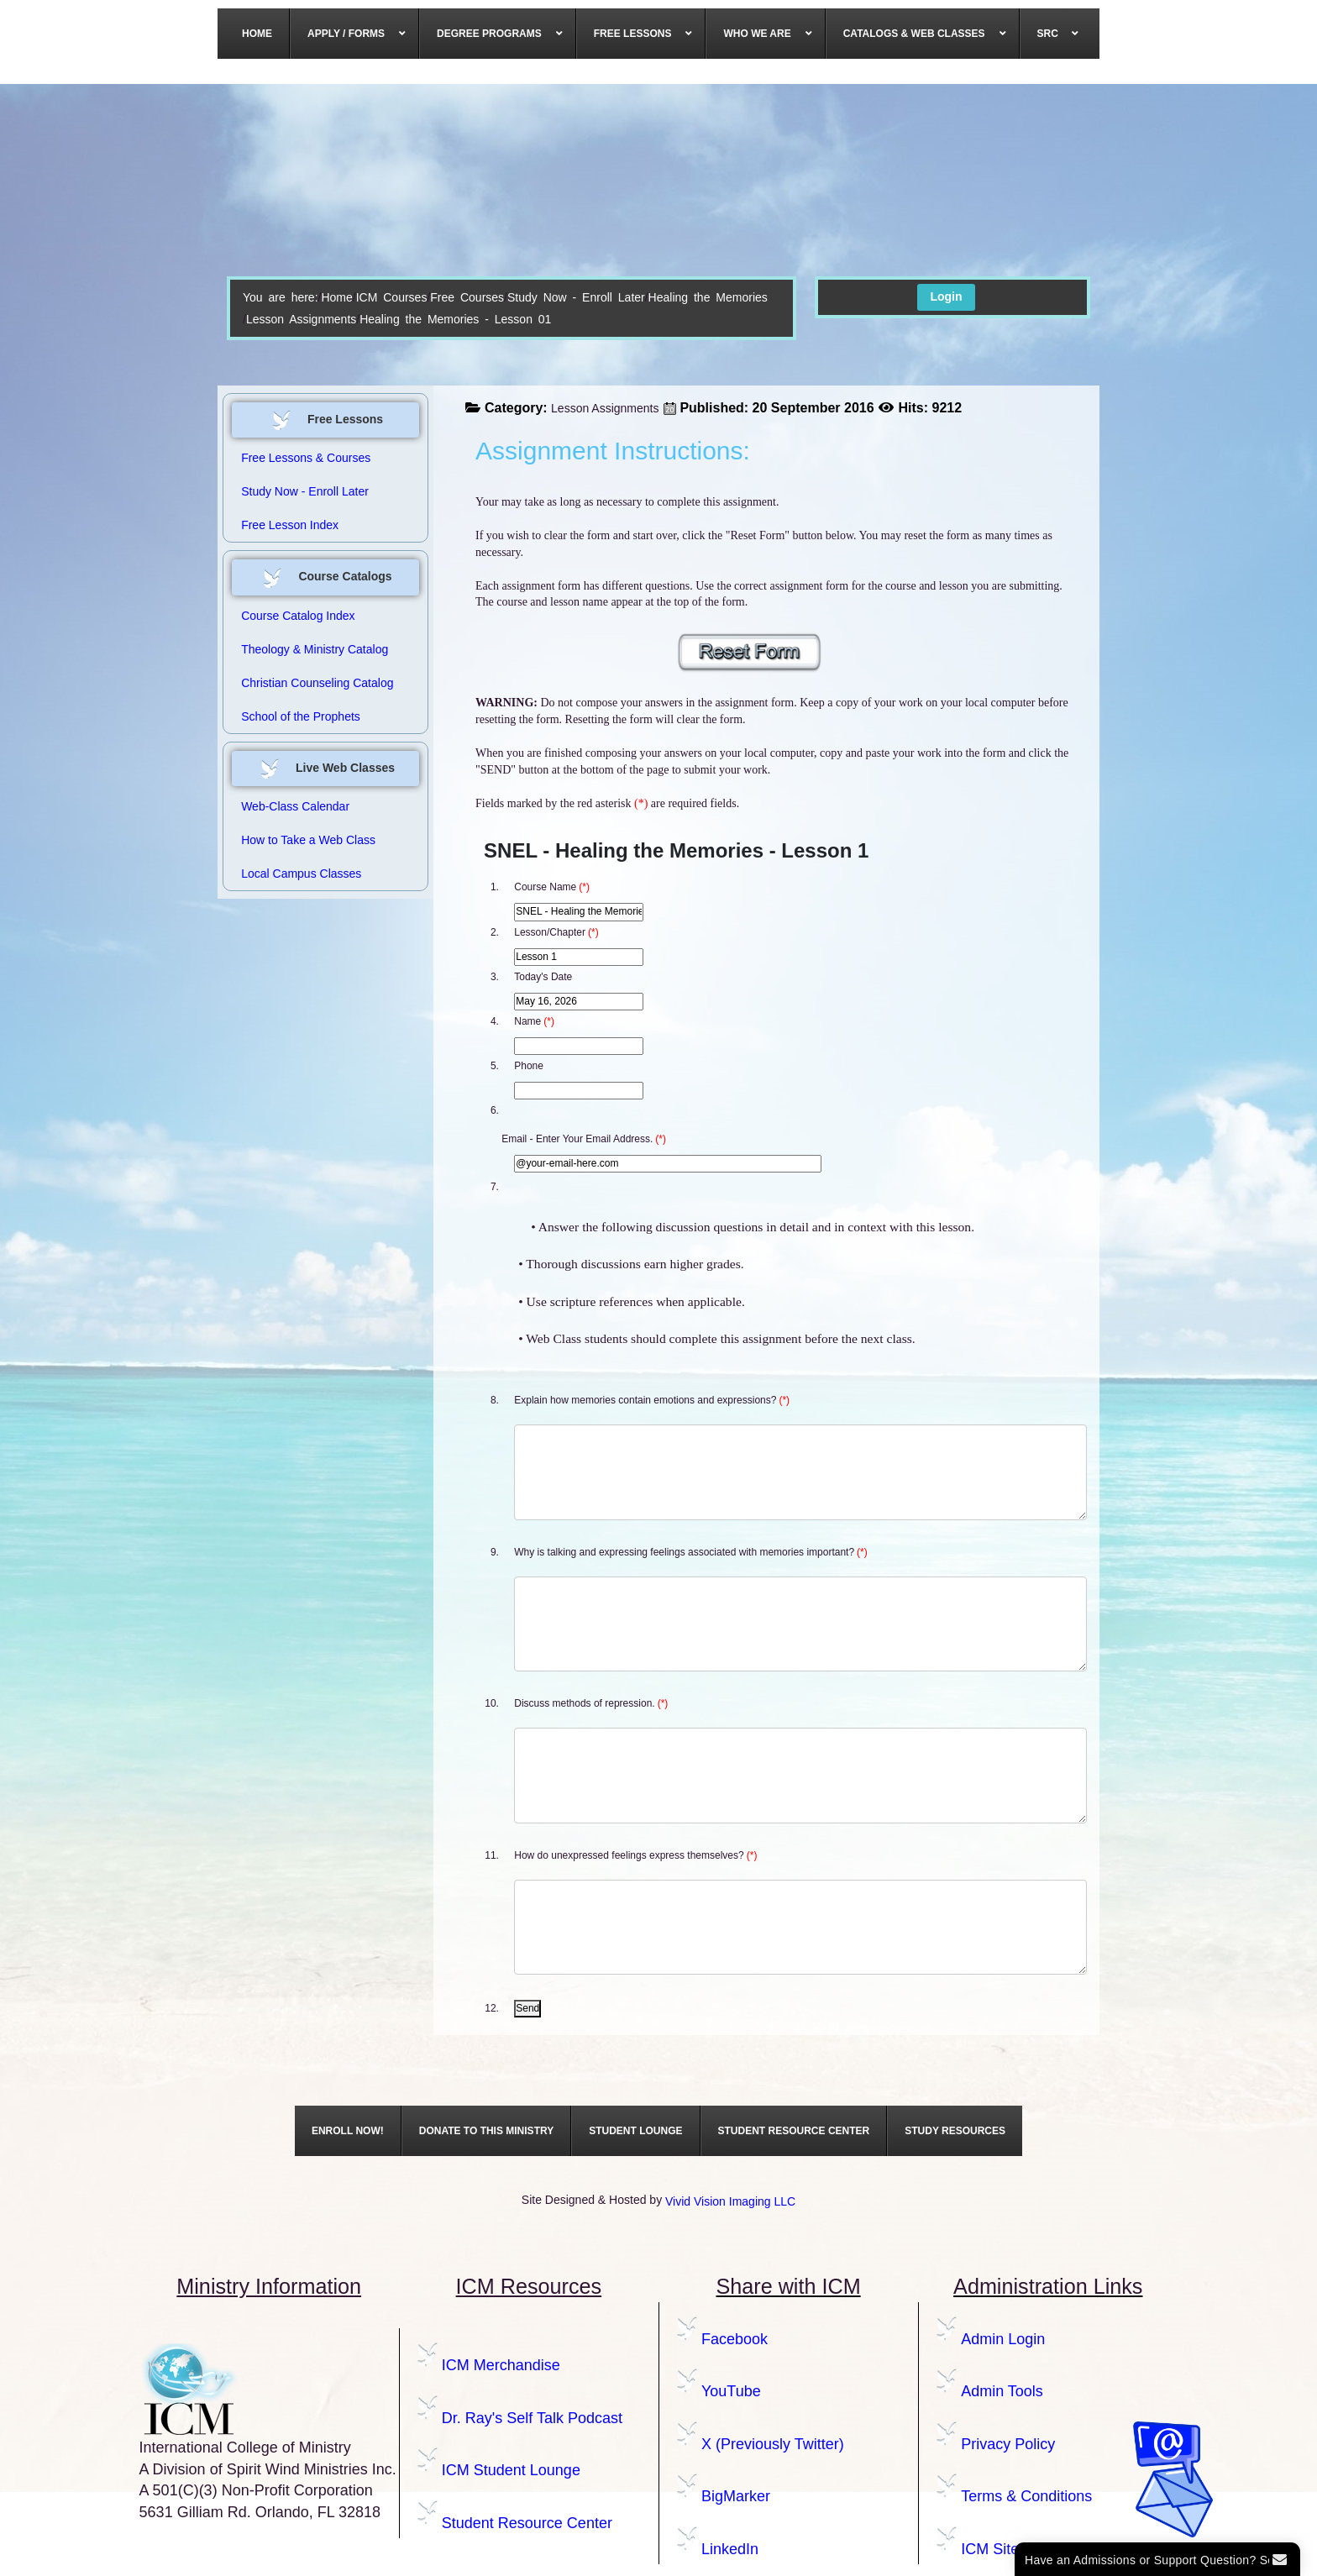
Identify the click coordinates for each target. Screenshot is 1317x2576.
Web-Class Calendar (295, 806)
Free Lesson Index (289, 525)
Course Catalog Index (297, 615)
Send (527, 2008)
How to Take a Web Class (308, 840)
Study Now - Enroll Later (576, 297)
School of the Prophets (300, 716)
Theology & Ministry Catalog (314, 649)
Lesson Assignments (301, 319)
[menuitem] (257, 33)
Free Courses (467, 297)
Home (336, 297)
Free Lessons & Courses (305, 457)
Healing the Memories (708, 297)
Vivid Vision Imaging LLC (730, 2201)
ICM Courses (392, 297)
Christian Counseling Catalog (317, 683)
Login (946, 296)
